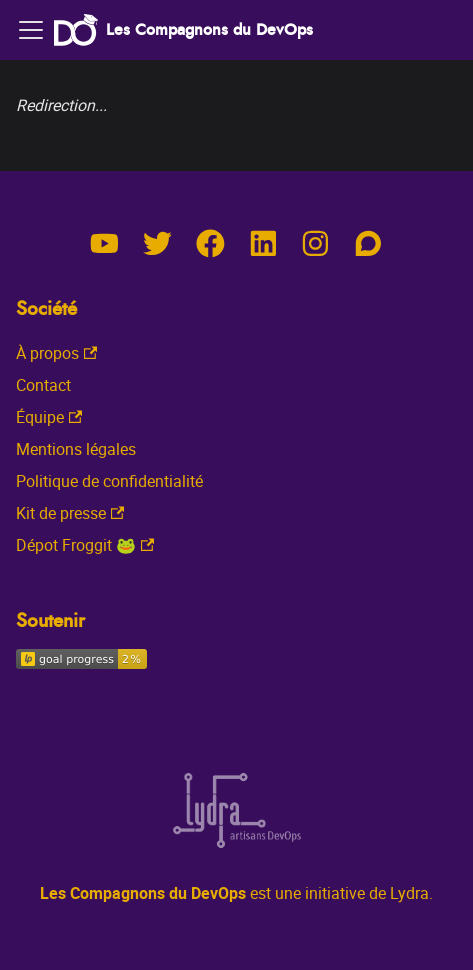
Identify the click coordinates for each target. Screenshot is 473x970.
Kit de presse (70, 513)
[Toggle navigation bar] (31, 30)
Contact (43, 385)
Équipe (49, 417)
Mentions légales (76, 449)
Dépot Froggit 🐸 (85, 545)
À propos (56, 353)
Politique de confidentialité (109, 481)
